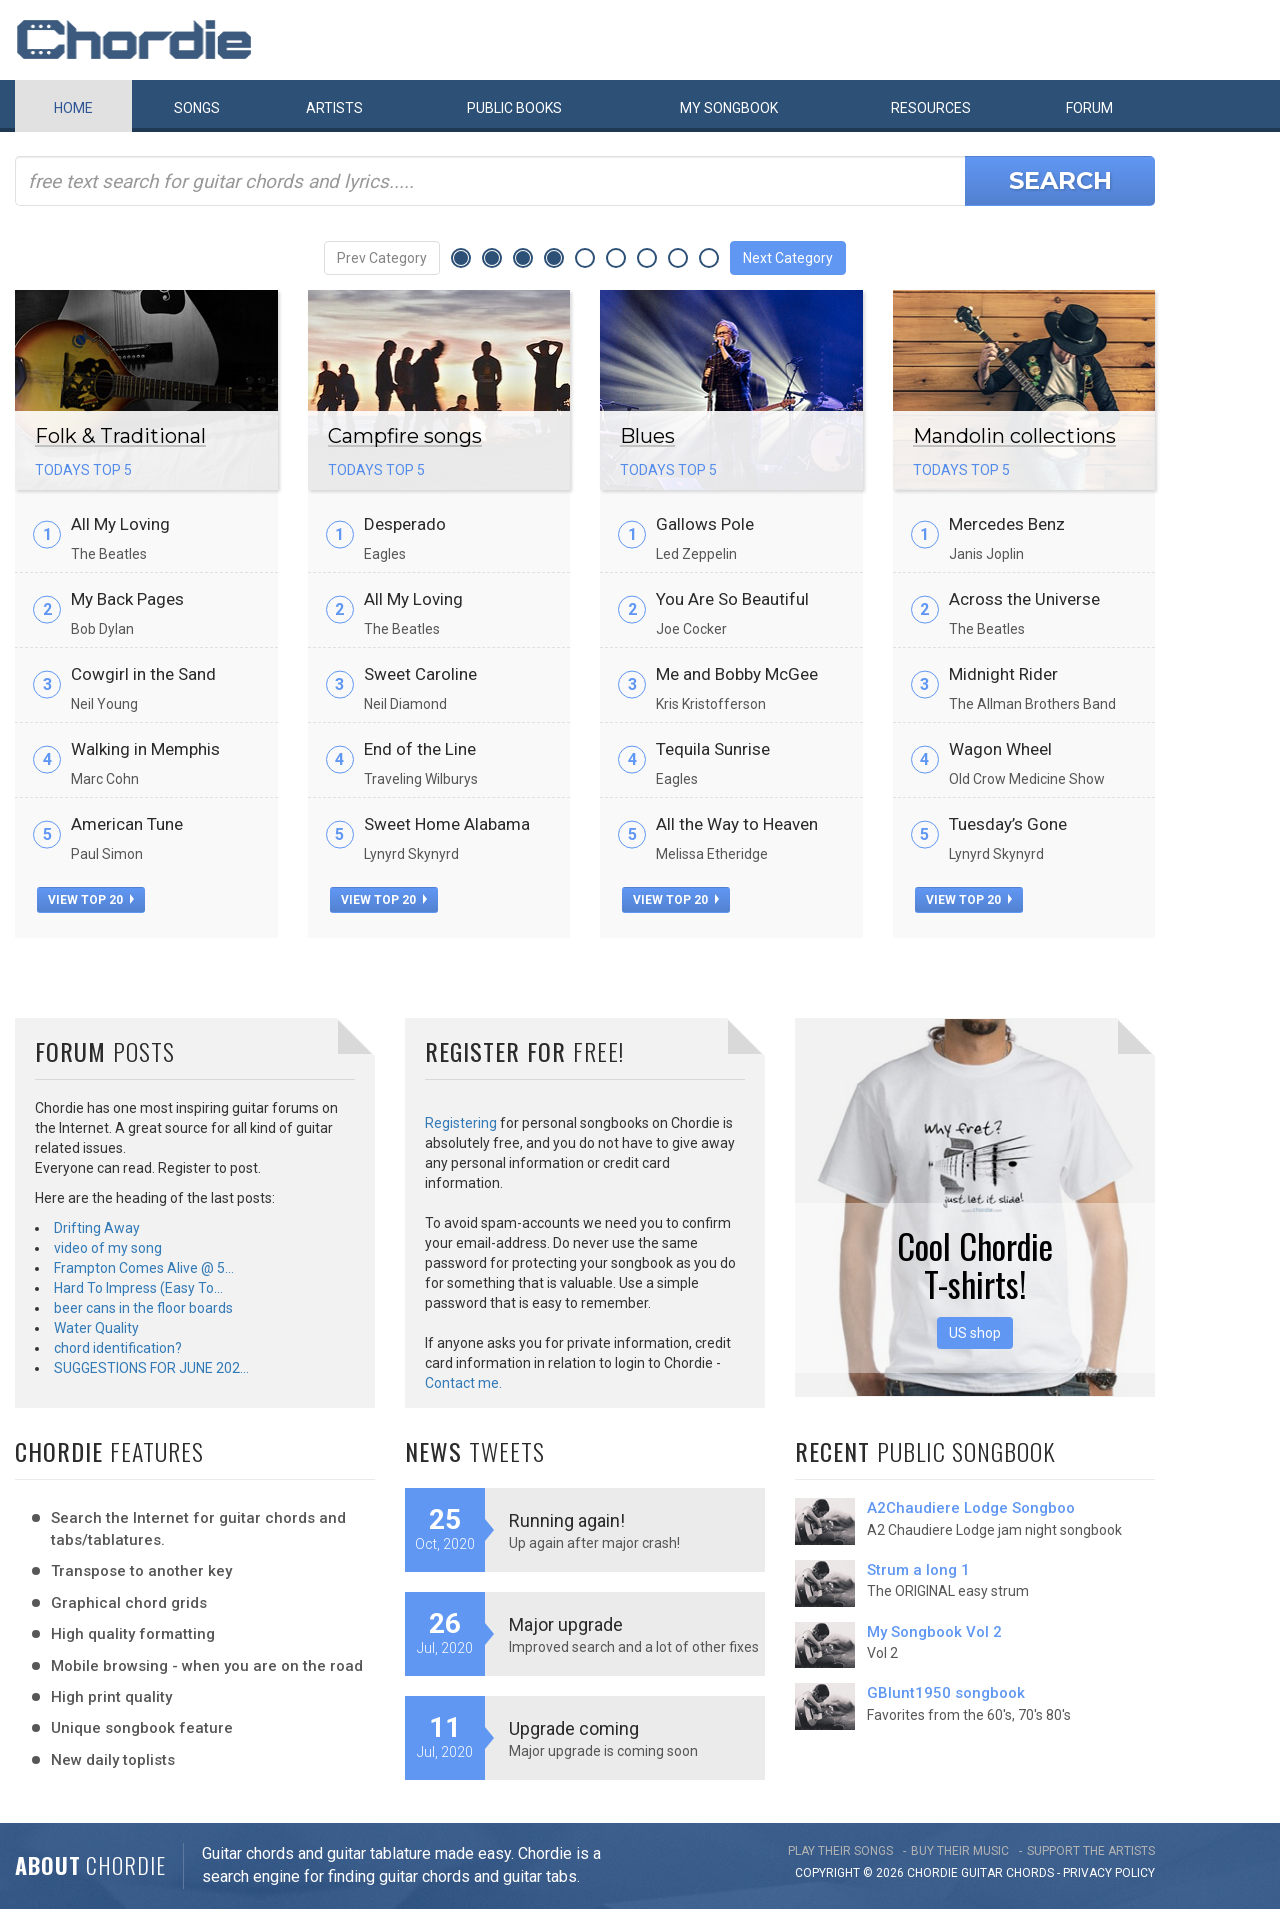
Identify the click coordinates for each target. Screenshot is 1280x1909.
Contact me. (463, 1383)
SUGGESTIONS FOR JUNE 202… (151, 1368)
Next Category (788, 258)
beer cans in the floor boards (143, 1308)
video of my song (108, 1248)
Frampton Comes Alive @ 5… (144, 1268)
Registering (461, 1123)
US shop (975, 1333)
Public (514, 108)
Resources (931, 108)
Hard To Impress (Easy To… (138, 1288)
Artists (334, 108)
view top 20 (91, 900)
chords (1030, 1873)
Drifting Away (97, 1228)
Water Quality (96, 1328)
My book (729, 108)
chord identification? (118, 1348)
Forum (1089, 108)
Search (1060, 180)
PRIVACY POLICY (1109, 1873)
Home (73, 108)
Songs (197, 108)
